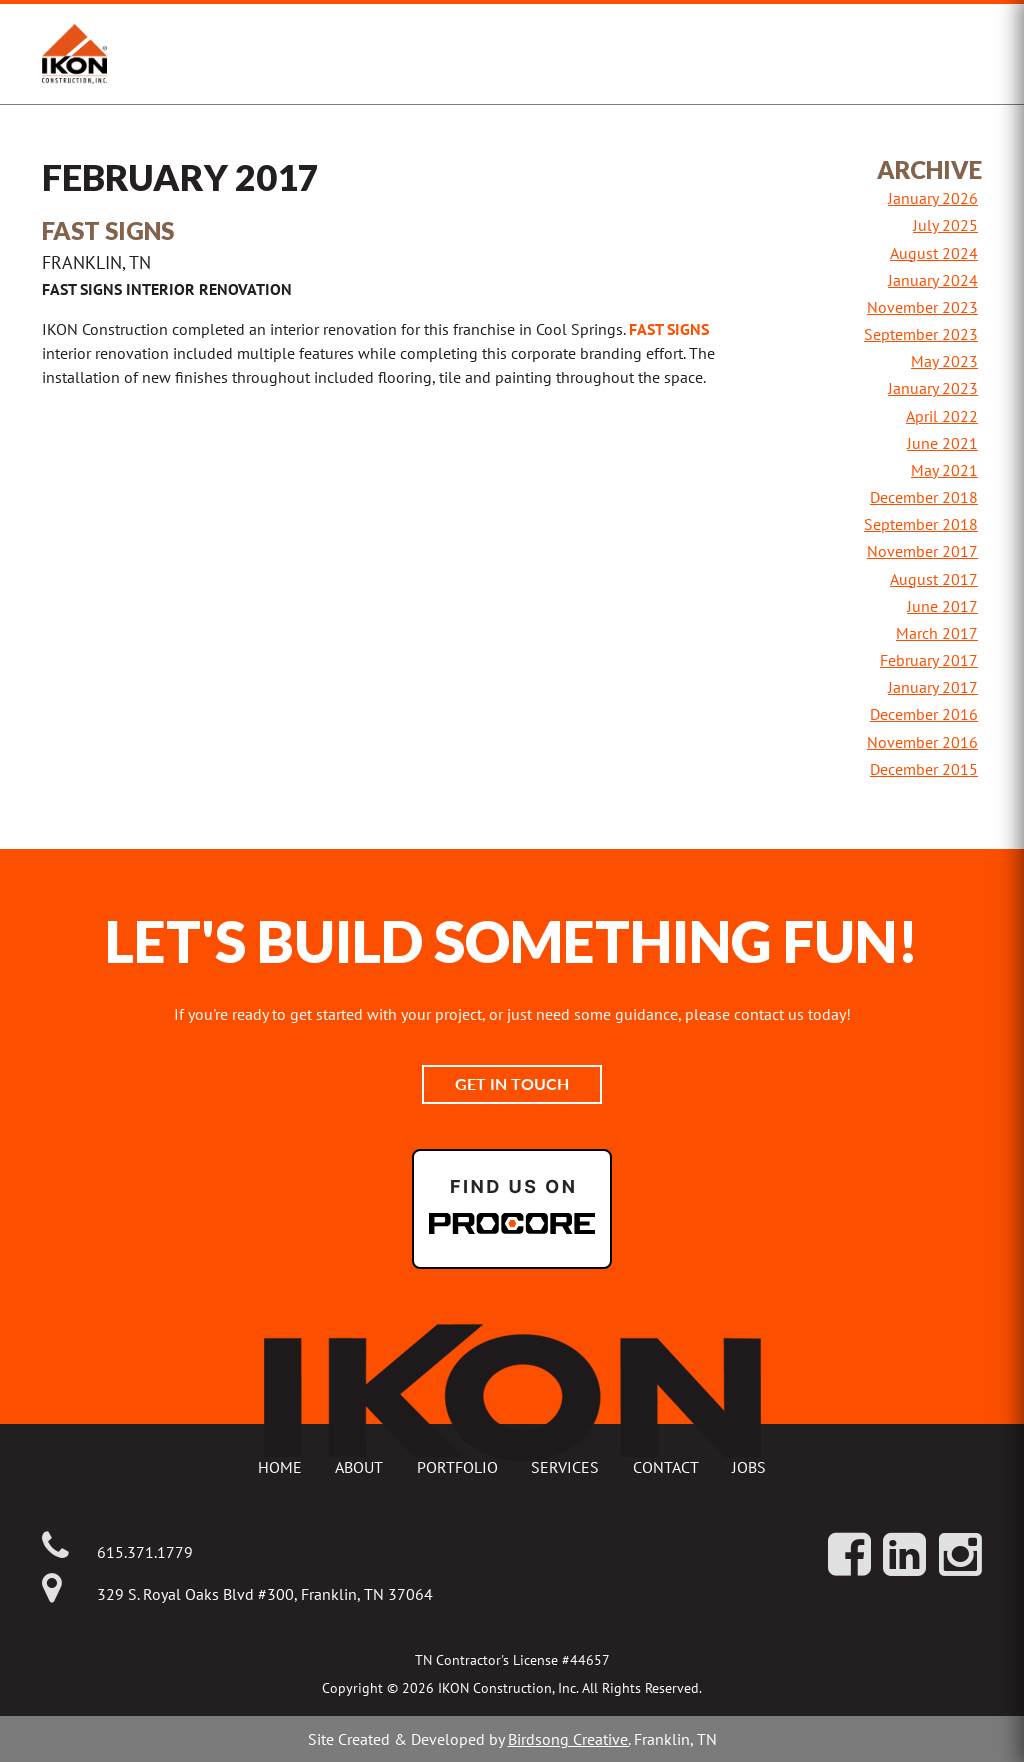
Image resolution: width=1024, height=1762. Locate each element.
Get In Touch (512, 1083)
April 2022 (942, 416)
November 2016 (922, 742)
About (359, 1467)
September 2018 (921, 524)
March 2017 (937, 633)
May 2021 (944, 470)
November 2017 (922, 551)
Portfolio (457, 1467)
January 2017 (933, 687)
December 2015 (924, 769)
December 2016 (924, 714)
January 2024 (933, 280)
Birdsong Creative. (569, 1739)
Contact (666, 1467)
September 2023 (921, 334)
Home (280, 1467)
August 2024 (934, 253)
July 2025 (945, 225)
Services (565, 1467)
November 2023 (922, 307)
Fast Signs (669, 329)
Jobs (749, 1467)
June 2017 (942, 606)
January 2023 (933, 388)
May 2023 (944, 361)
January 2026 (933, 198)
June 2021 (942, 443)
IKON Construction (219, 54)
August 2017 (934, 579)
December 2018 (924, 497)
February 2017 (929, 660)
